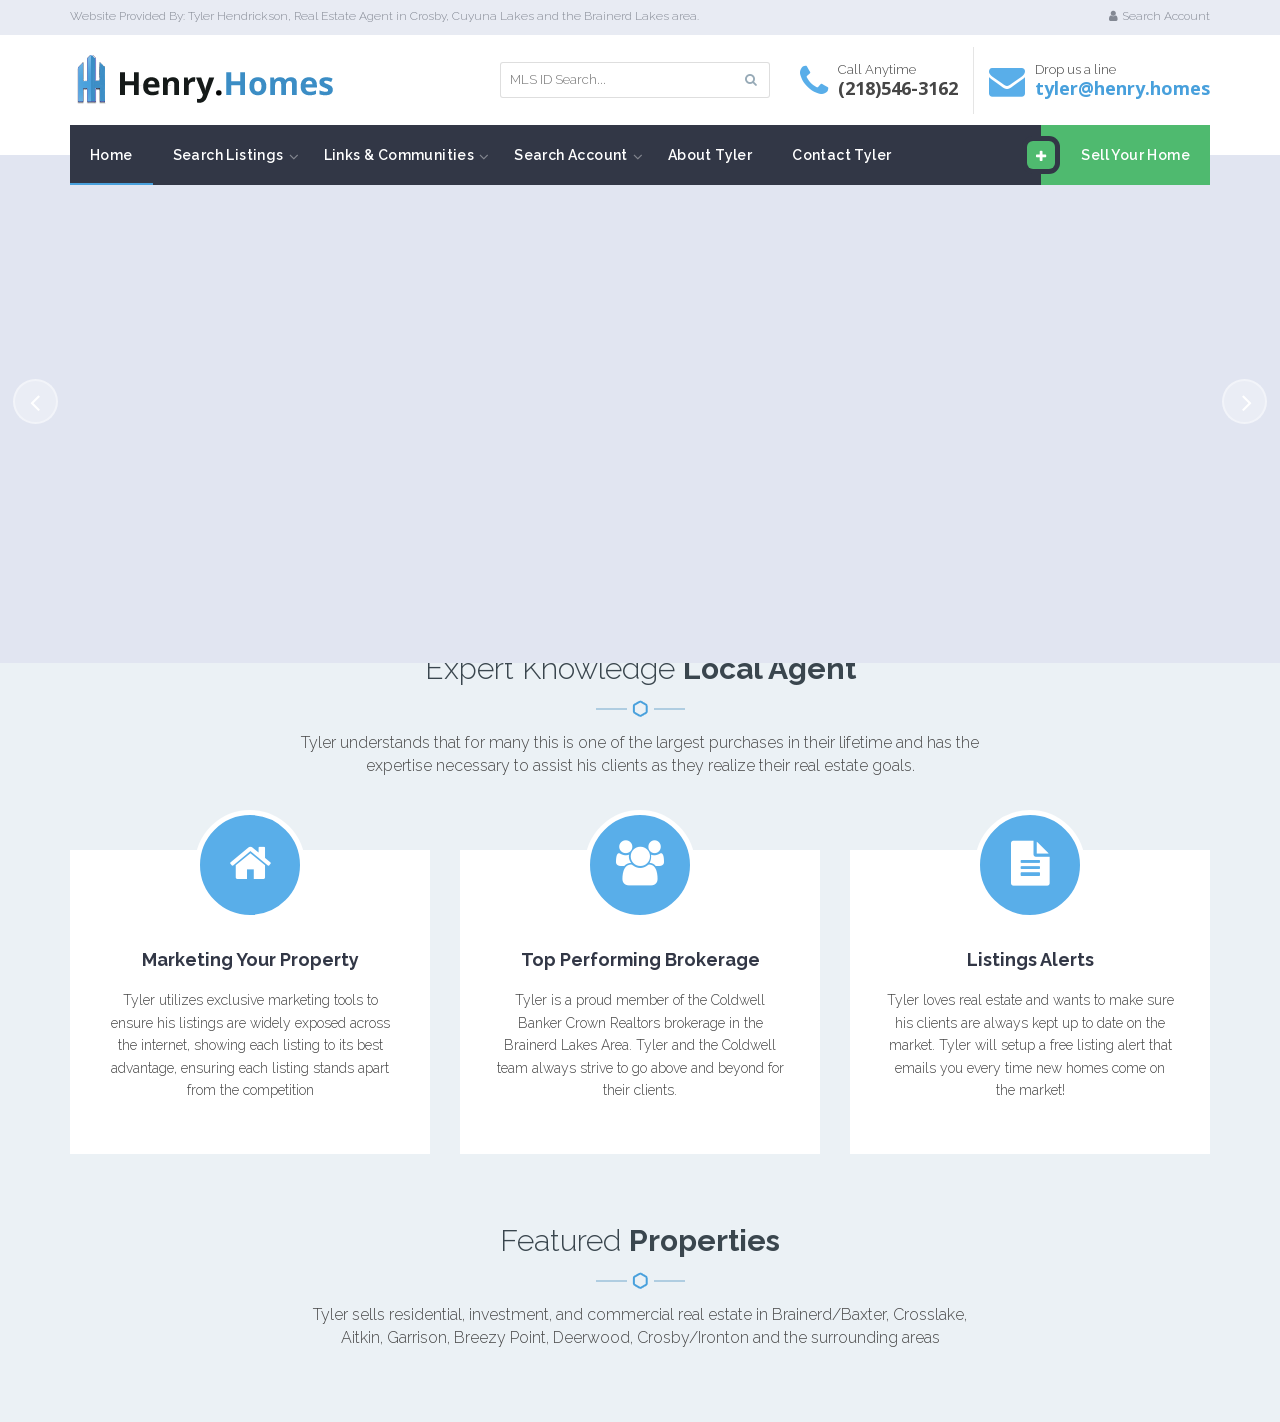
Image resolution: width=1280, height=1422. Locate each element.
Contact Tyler (841, 155)
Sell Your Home (1115, 155)
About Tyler (710, 155)
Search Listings (228, 155)
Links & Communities (399, 155)
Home (111, 155)
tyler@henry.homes (1122, 88)
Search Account (1159, 16)
